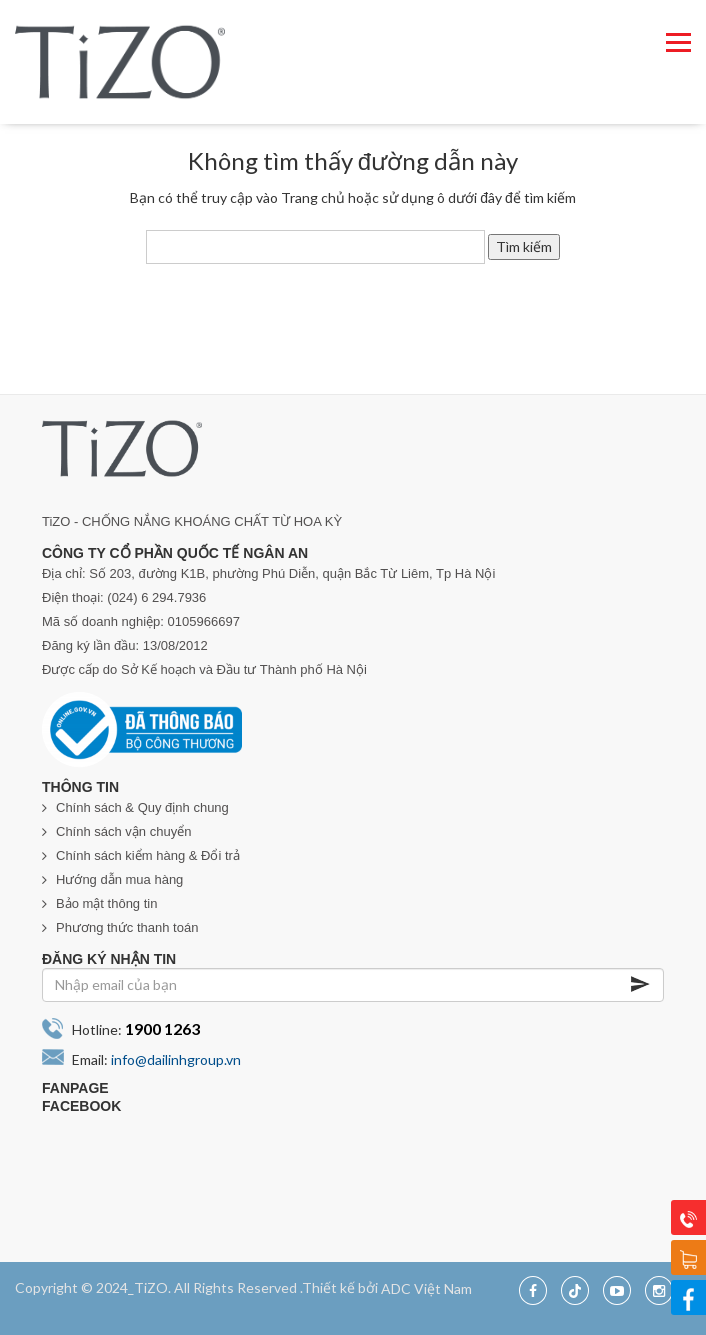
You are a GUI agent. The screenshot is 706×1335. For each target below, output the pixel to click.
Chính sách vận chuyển (123, 831)
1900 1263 (162, 1028)
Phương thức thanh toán (127, 927)
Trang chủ (313, 197)
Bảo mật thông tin (106, 903)
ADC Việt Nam (426, 1287)
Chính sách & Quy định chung (142, 807)
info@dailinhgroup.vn (176, 1059)
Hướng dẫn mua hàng (119, 879)
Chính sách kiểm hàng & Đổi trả (148, 855)
